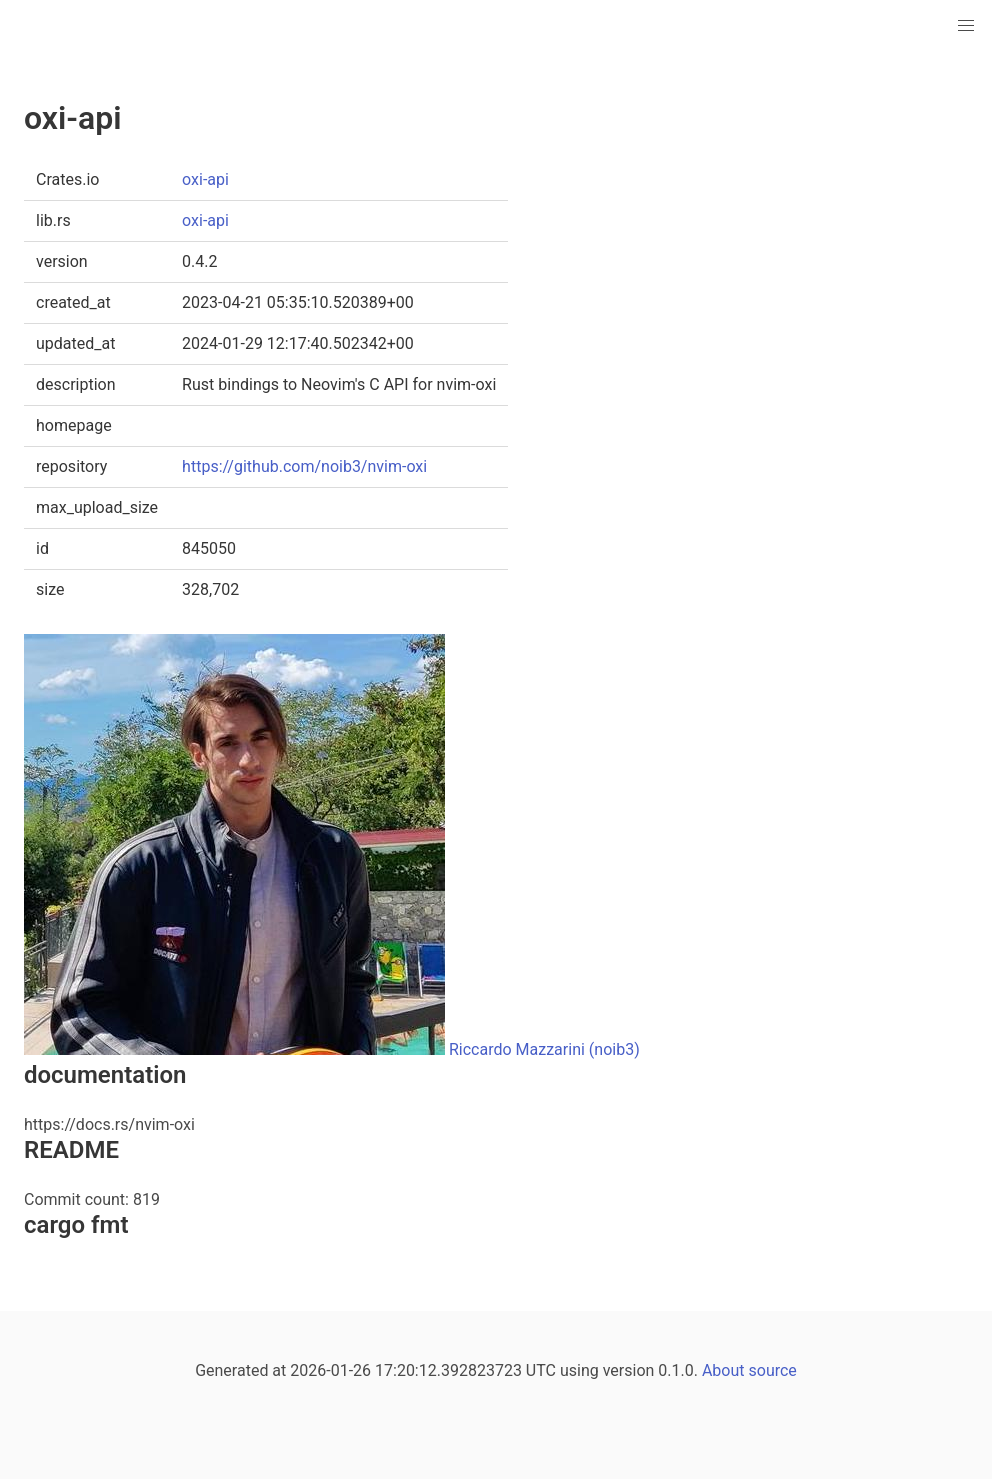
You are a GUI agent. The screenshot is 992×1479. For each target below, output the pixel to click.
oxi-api (205, 179)
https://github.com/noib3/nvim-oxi (304, 466)
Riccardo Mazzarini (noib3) (544, 1049)
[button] (966, 26)
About (723, 1370)
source (773, 1370)
